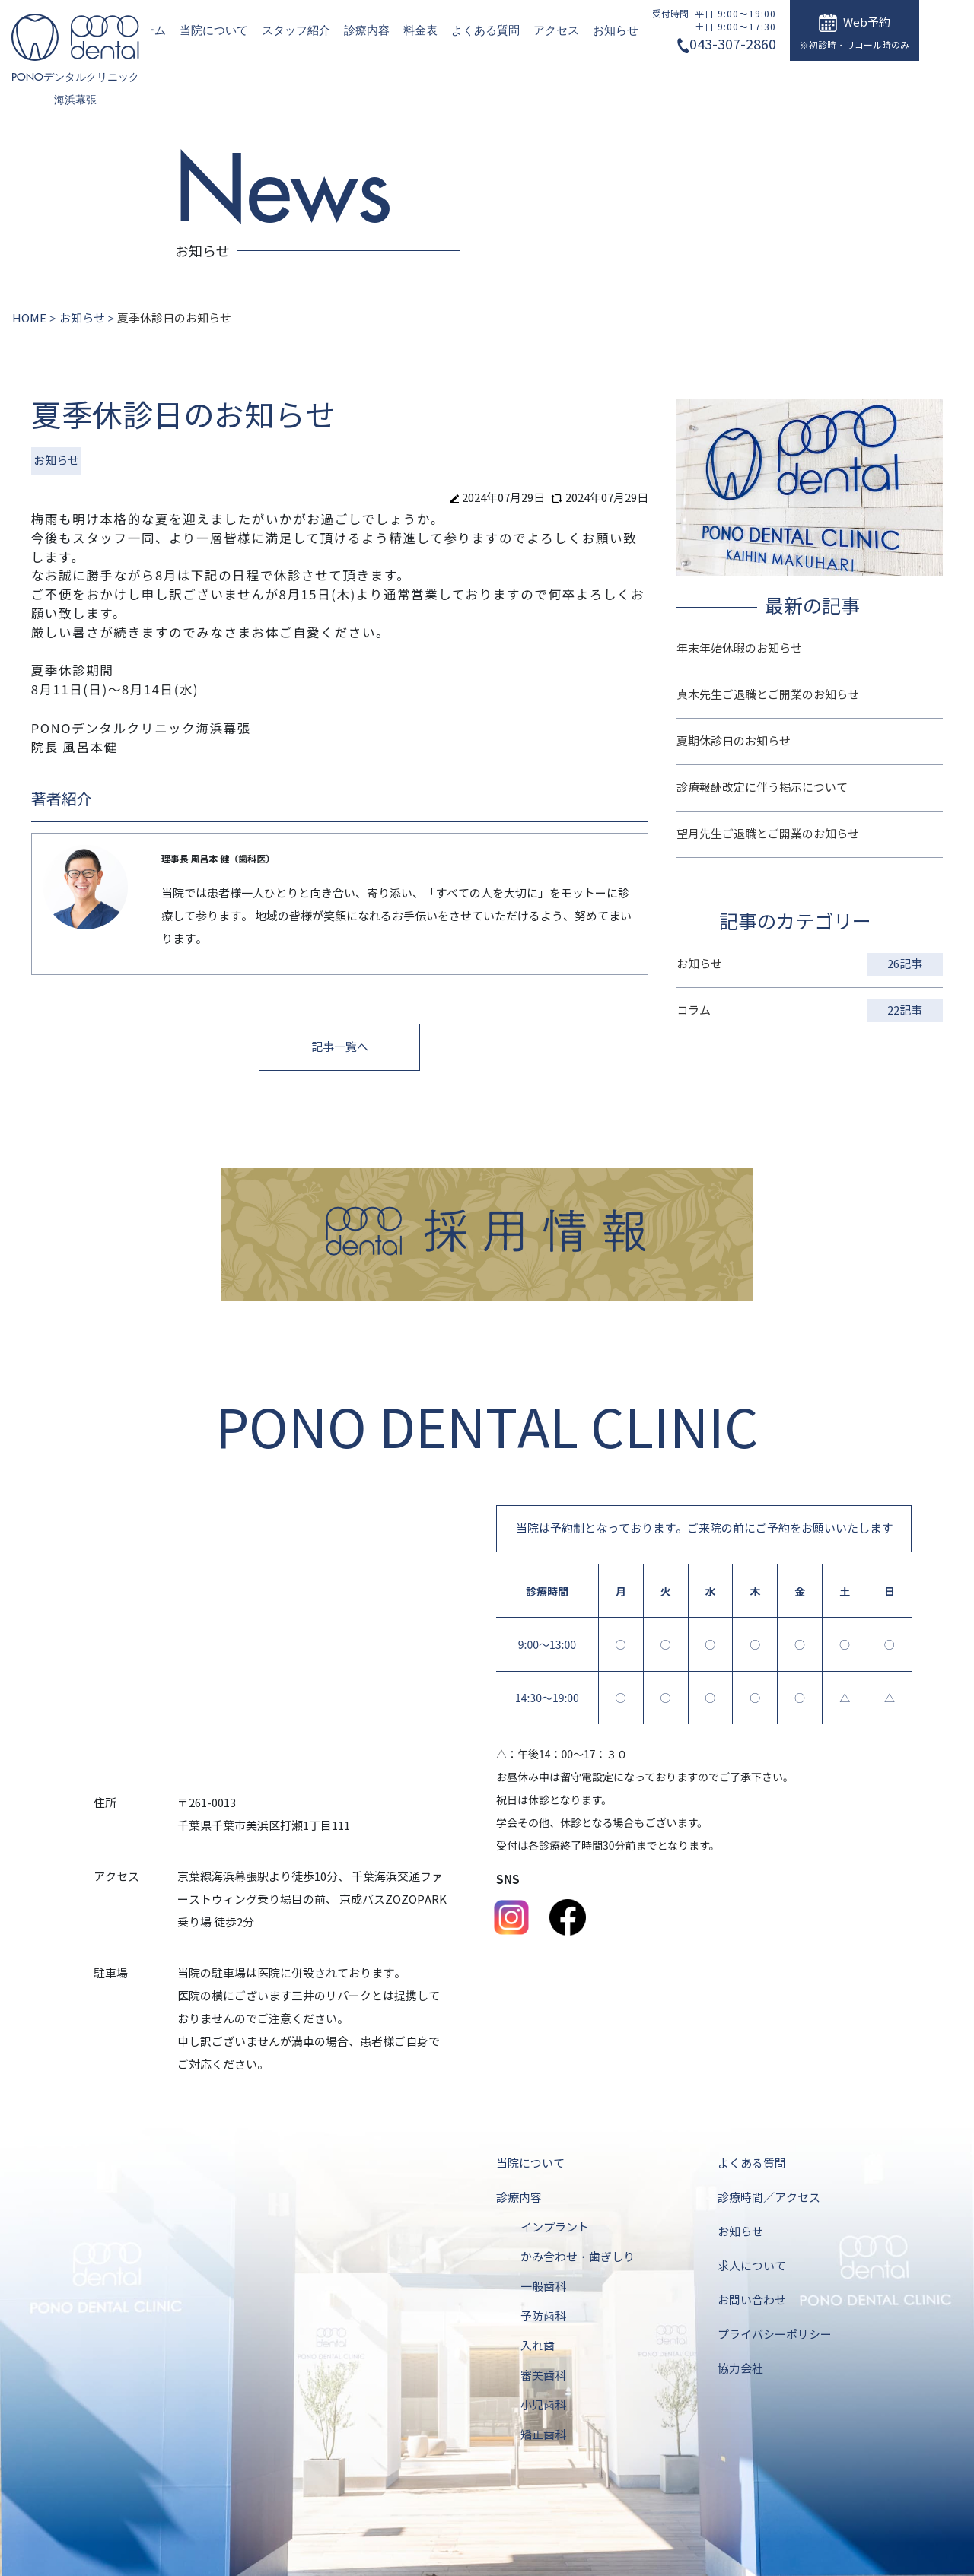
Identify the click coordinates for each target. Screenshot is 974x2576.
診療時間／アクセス (769, 2198)
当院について (214, 30)
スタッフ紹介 (296, 30)
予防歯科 (543, 2316)
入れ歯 (537, 2346)
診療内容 (367, 30)
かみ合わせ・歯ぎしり (577, 2257)
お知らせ (615, 30)
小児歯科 (543, 2405)
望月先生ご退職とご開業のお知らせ (767, 834)
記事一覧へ (339, 1047)
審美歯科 (543, 2376)
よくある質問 (485, 30)
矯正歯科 (543, 2435)
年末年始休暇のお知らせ (739, 649)
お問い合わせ (752, 2301)
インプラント (554, 2228)
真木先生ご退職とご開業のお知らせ (767, 695)
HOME (29, 319)
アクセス (556, 30)
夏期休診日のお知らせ (733, 741)
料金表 (420, 30)
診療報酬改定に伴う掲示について (762, 788)
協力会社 (740, 2369)
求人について (752, 2266)
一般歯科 (543, 2287)
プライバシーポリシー (775, 2335)
